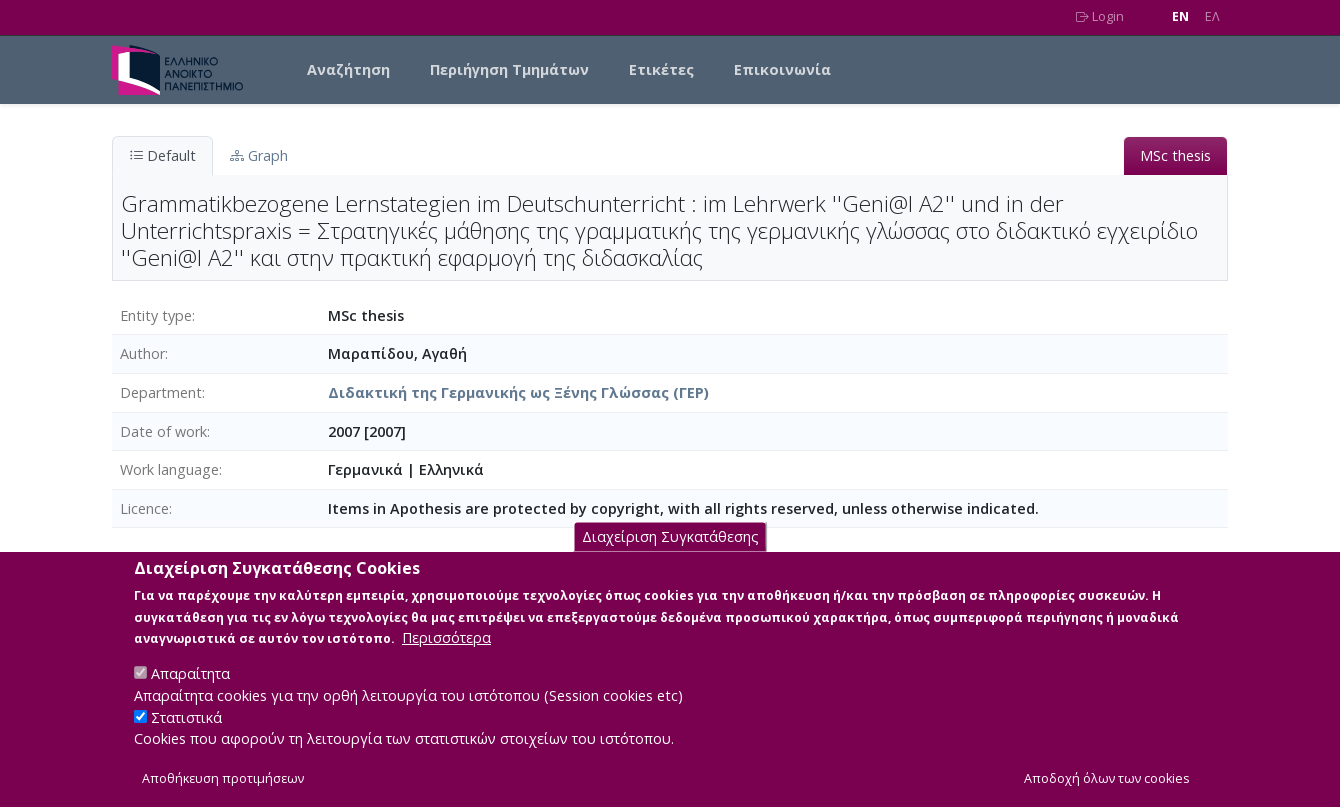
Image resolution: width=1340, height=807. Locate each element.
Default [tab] (162, 155)
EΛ (1212, 16)
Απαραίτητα (190, 696)
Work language (169, 469)
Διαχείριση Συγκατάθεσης (670, 559)
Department (161, 392)
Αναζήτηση (348, 69)
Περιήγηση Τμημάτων (509, 69)
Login (1100, 16)
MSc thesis (1175, 155)
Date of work (163, 431)
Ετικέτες (661, 69)
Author (142, 353)
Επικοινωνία (782, 69)
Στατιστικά (186, 740)
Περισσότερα (446, 660)
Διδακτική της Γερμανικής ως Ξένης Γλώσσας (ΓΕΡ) (518, 392)
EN (1180, 16)
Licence (144, 508)
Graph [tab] (259, 155)
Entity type (156, 315)
